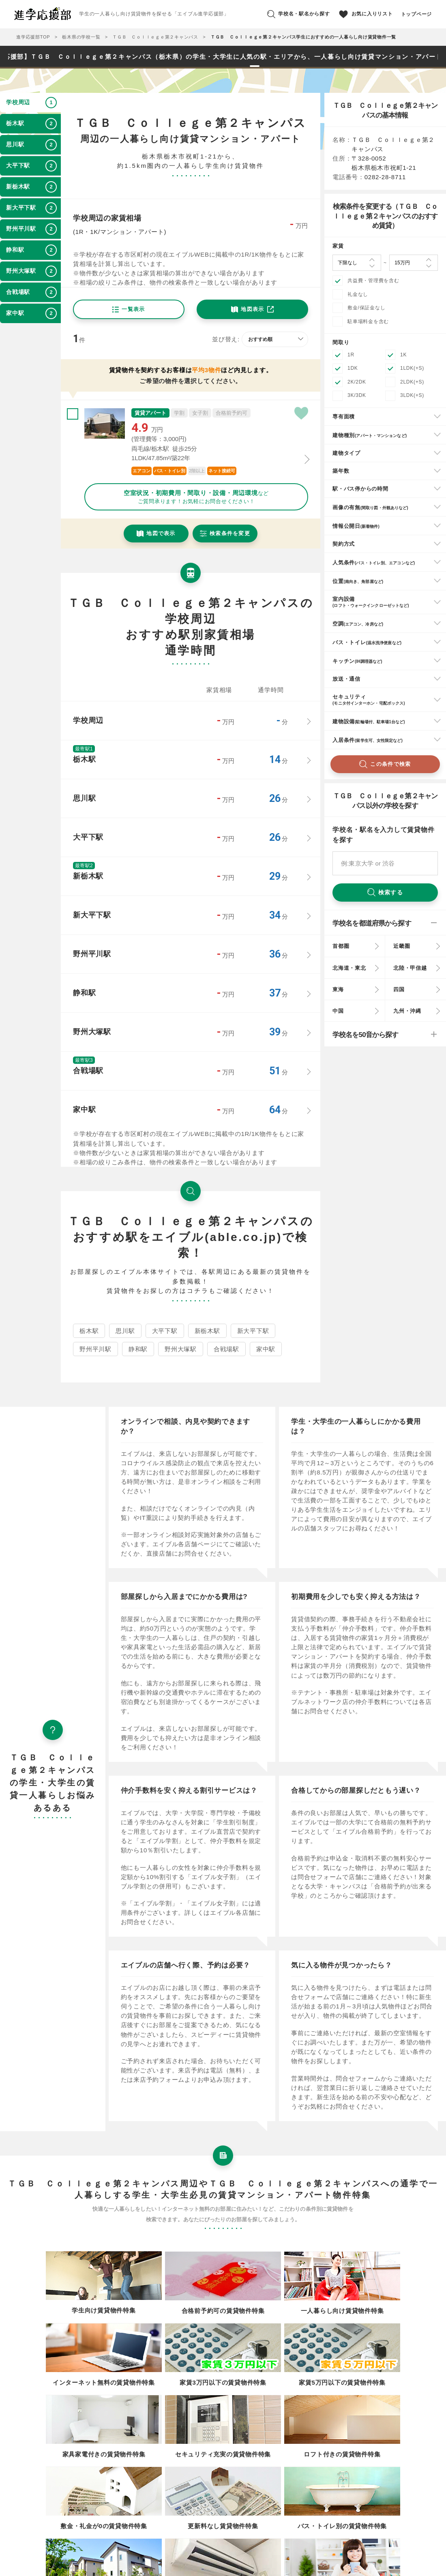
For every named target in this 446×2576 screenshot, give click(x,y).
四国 (399, 989)
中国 (338, 1011)
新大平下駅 (253, 1330)
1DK (352, 368)
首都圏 (340, 946)
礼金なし (357, 294)
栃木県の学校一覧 (81, 36)
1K (403, 355)
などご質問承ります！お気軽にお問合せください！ (196, 496)
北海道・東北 (349, 968)
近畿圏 (401, 946)
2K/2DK (356, 382)
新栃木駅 (207, 1330)
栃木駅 (89, 1330)
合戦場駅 (226, 1349)
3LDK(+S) (412, 395)
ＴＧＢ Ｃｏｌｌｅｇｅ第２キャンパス (155, 36)
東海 (338, 989)
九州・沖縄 (407, 1011)
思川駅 (125, 1330)
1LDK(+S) (412, 368)
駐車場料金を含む (368, 321)
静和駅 (138, 1349)
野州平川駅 (95, 1349)
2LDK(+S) (412, 382)
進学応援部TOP (33, 36)
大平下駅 (165, 1330)
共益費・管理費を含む (373, 280)
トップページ (416, 14)
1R (350, 355)
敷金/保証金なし (366, 308)
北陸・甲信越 (410, 968)
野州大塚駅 (181, 1349)
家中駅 (265, 1349)
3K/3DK (356, 395)
